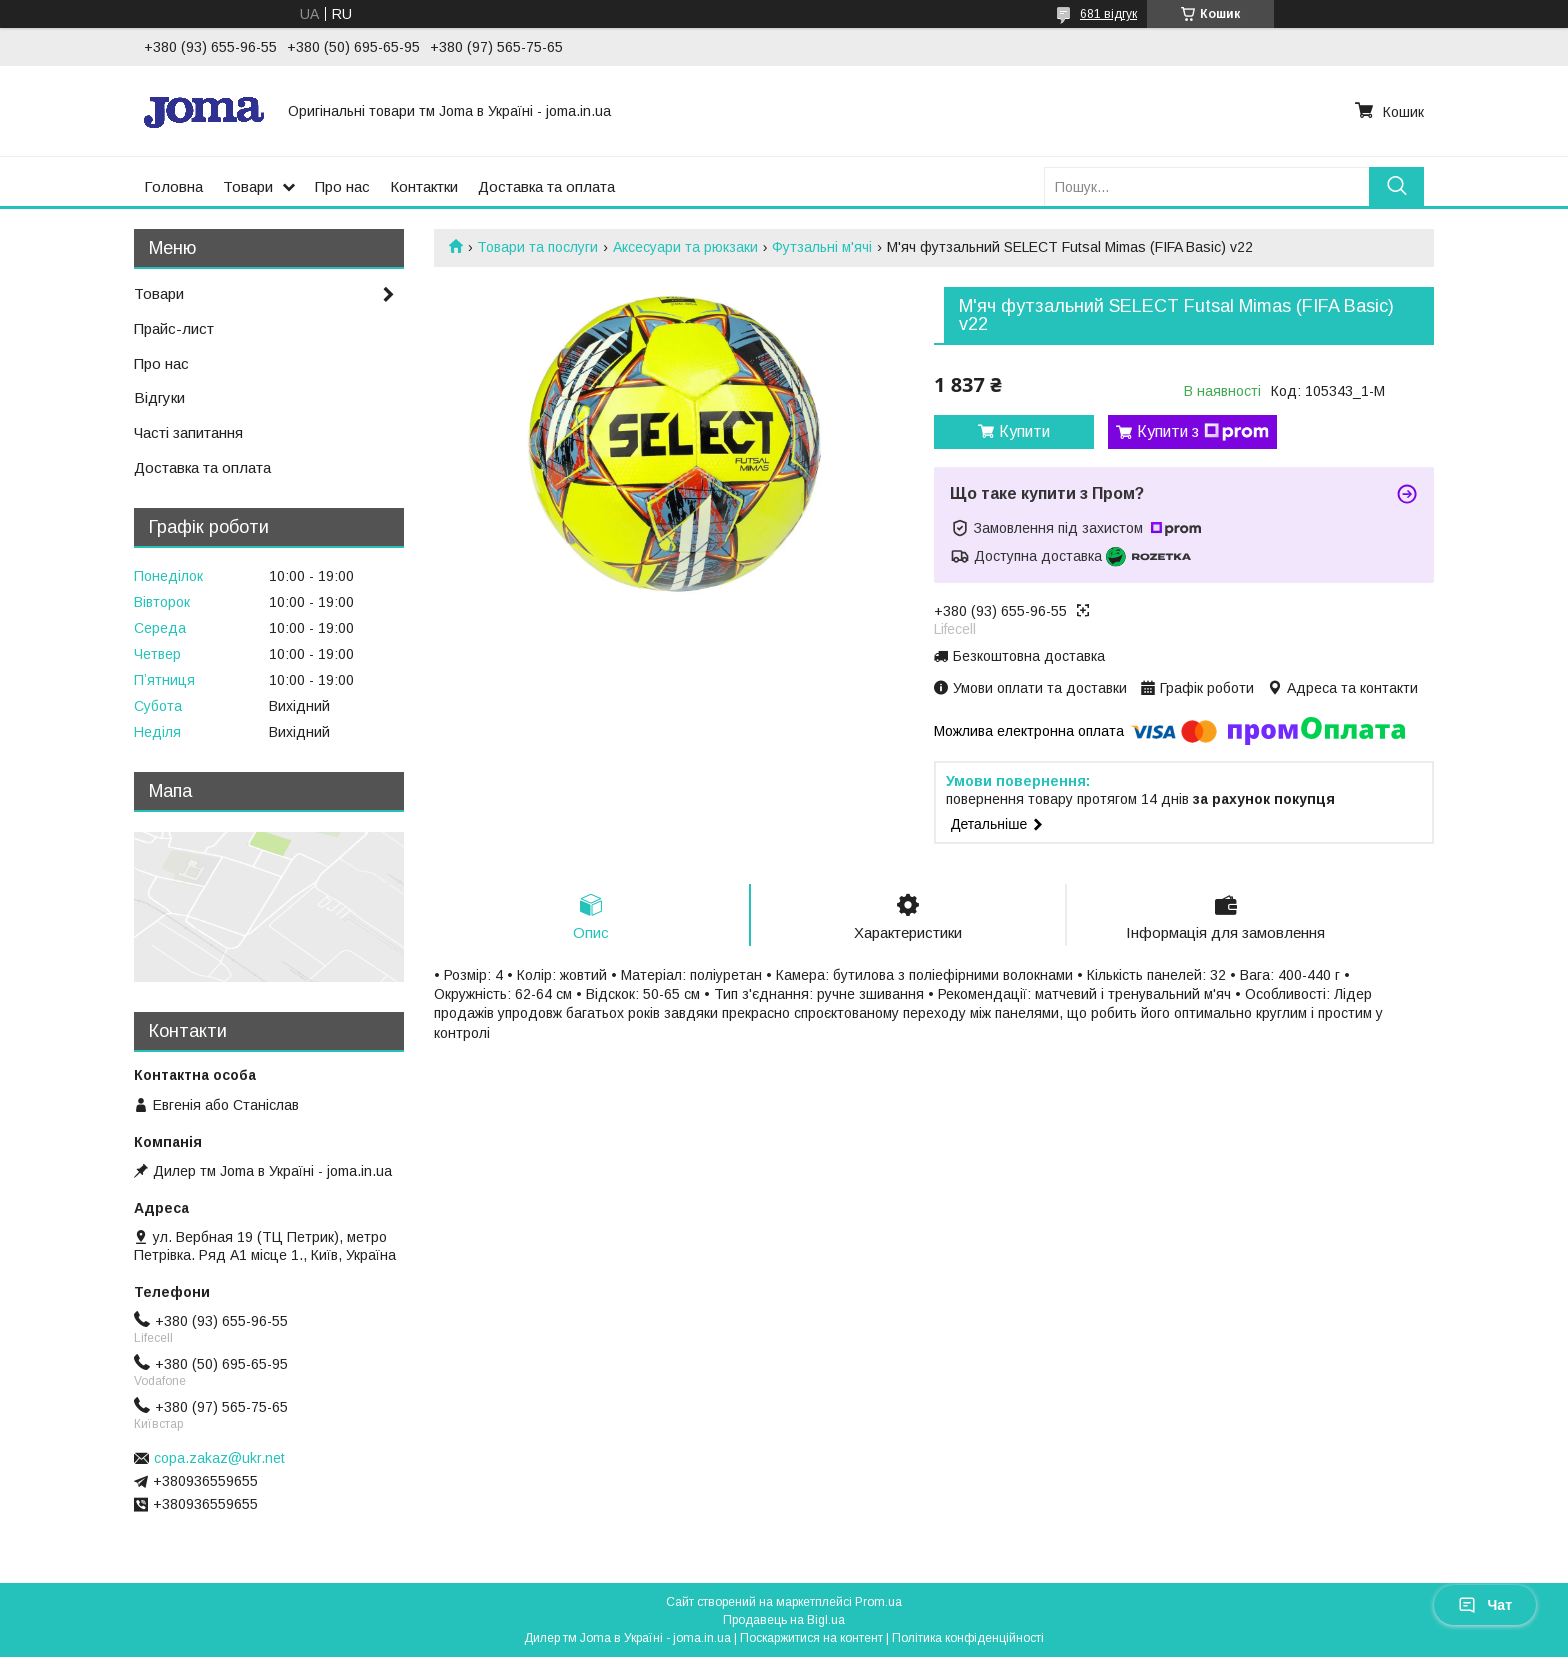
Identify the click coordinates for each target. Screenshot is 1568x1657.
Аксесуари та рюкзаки (685, 247)
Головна (173, 186)
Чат (1485, 1605)
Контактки (424, 186)
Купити (1024, 431)
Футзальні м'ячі (822, 247)
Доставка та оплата (546, 186)
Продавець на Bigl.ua (784, 1620)
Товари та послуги (537, 247)
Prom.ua (878, 1602)
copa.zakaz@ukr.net (219, 1458)
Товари (248, 186)
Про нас (342, 186)
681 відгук (1108, 14)
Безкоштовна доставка (1029, 656)
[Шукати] (1396, 186)
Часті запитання (188, 432)
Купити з (1203, 432)
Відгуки (159, 397)
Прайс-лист (174, 328)
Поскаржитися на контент (811, 1638)
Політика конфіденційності (968, 1638)
